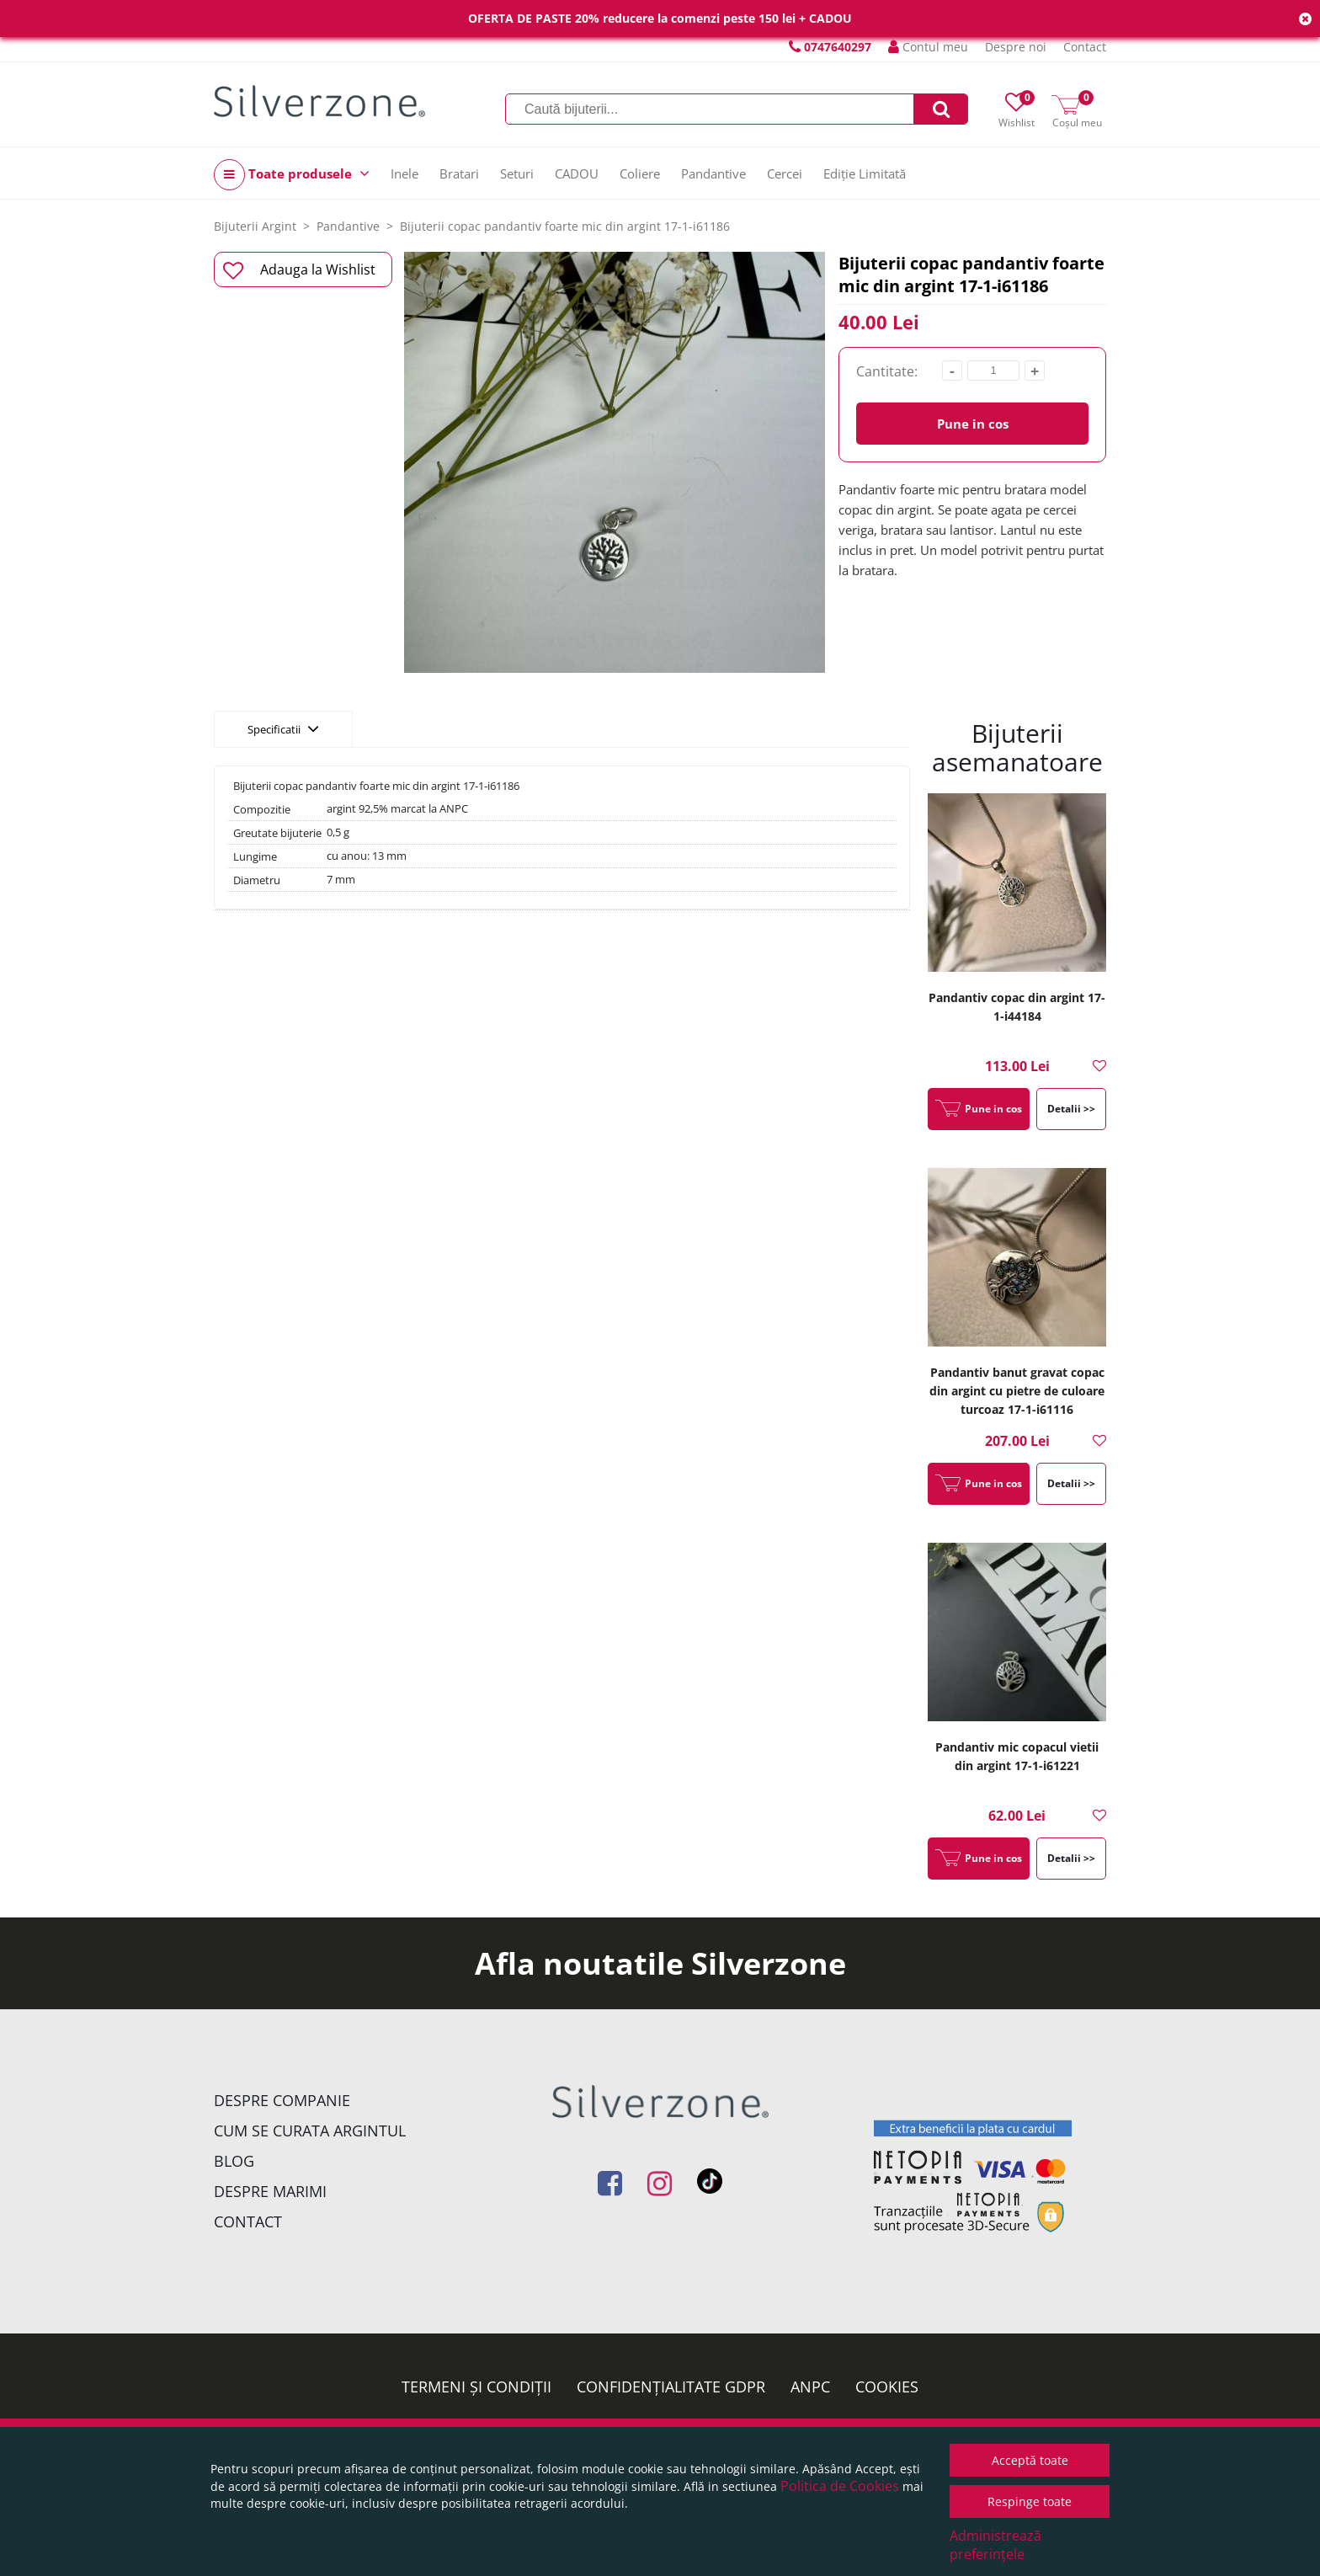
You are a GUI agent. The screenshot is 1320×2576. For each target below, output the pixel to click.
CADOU (577, 173)
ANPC (810, 2386)
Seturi (517, 173)
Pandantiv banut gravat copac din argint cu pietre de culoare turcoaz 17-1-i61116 (1016, 1390)
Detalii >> (1071, 1108)
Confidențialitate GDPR (671, 2386)
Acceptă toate (1030, 2460)
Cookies (886, 2386)
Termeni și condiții (476, 2386)
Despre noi (1015, 47)
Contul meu (928, 47)
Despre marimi (270, 2191)
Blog (234, 2161)
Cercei (784, 173)
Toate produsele (292, 174)
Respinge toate (1029, 2501)
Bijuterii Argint (255, 226)
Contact (1084, 47)
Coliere (640, 173)
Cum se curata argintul (310, 2130)
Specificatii (283, 728)
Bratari (459, 173)
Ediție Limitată (864, 173)
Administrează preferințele (995, 2544)
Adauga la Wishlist (299, 270)
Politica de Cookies (839, 2486)
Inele (404, 173)
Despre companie (282, 2100)
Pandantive (713, 173)
